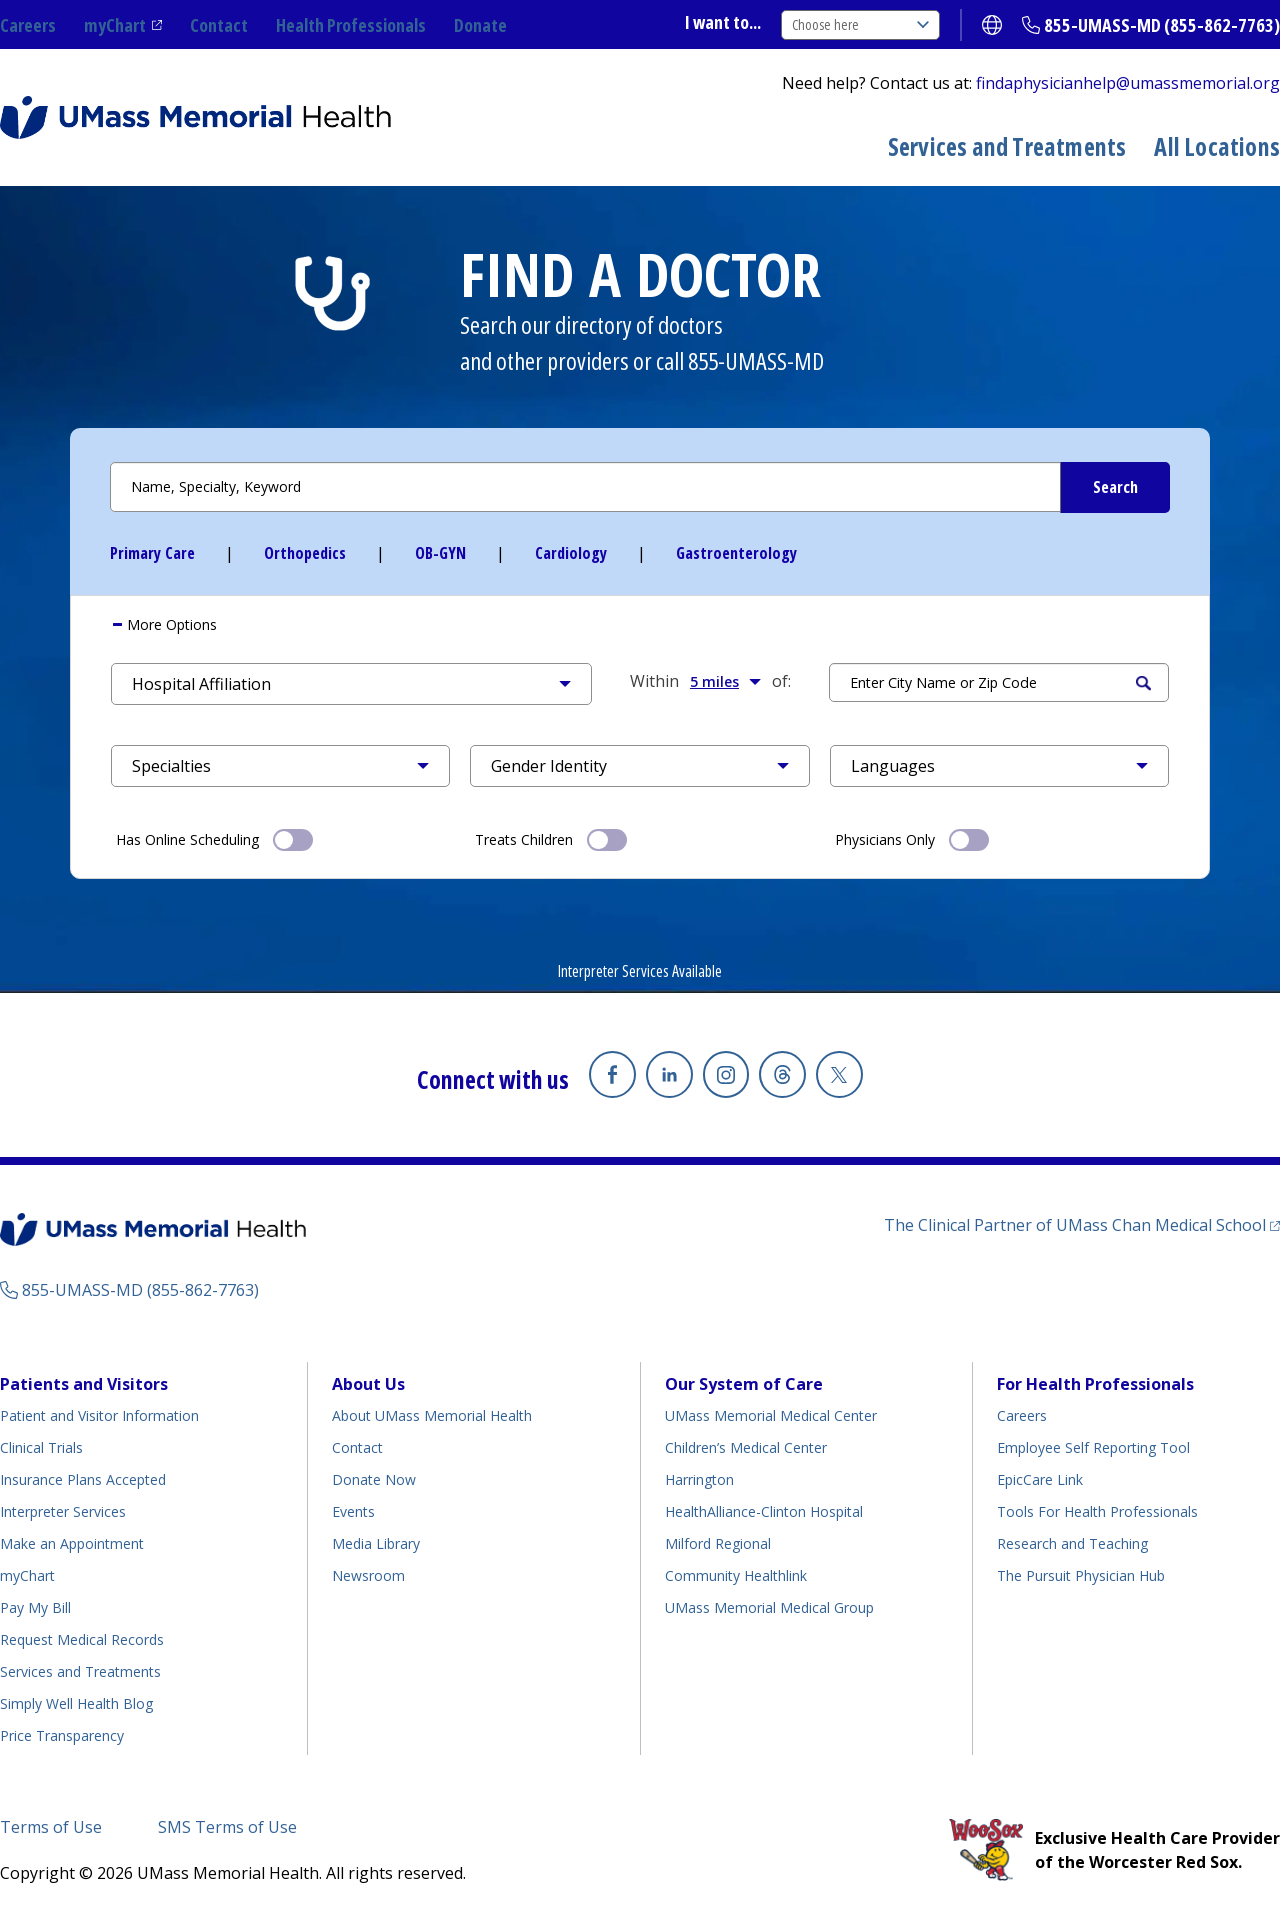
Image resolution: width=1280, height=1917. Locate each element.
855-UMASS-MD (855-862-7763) (1162, 25)
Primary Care (152, 553)
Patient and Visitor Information (99, 1415)
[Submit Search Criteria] (1115, 487)
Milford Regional (718, 1543)
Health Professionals (351, 25)
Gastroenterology (736, 553)
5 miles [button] (725, 681)
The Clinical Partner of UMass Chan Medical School (1075, 1225)
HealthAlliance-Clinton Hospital (764, 1511)
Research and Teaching (1072, 1543)
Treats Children (551, 838)
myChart (115, 25)
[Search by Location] (999, 682)
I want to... (723, 22)
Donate (480, 25)
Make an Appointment (72, 1543)
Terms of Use (51, 1827)
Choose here (860, 24)
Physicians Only (912, 838)
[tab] (640, 625)
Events (353, 1511)
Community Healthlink (736, 1575)
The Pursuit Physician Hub (1081, 1575)
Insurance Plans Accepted (83, 1479)
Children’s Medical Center (746, 1447)
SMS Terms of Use (227, 1827)
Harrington (699, 1479)
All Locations (1217, 146)
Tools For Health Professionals (1097, 1511)
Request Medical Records (82, 1639)
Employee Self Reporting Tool (1093, 1447)
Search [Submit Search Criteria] (1143, 683)
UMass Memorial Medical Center (771, 1415)
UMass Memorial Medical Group (769, 1607)
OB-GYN (440, 553)
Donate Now (374, 1479)
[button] (351, 684)
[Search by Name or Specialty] (640, 487)
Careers (28, 25)
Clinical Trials (41, 1447)
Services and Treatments (1007, 146)
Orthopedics (305, 553)
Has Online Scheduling (214, 838)
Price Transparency (62, 1735)
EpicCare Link (1040, 1479)
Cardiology (571, 553)
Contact (219, 25)
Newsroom (368, 1575)
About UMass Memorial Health (432, 1415)
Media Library (376, 1543)
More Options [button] (170, 624)
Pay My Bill (35, 1607)
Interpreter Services (63, 1511)
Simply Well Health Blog (76, 1703)
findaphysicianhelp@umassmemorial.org (1128, 83)
